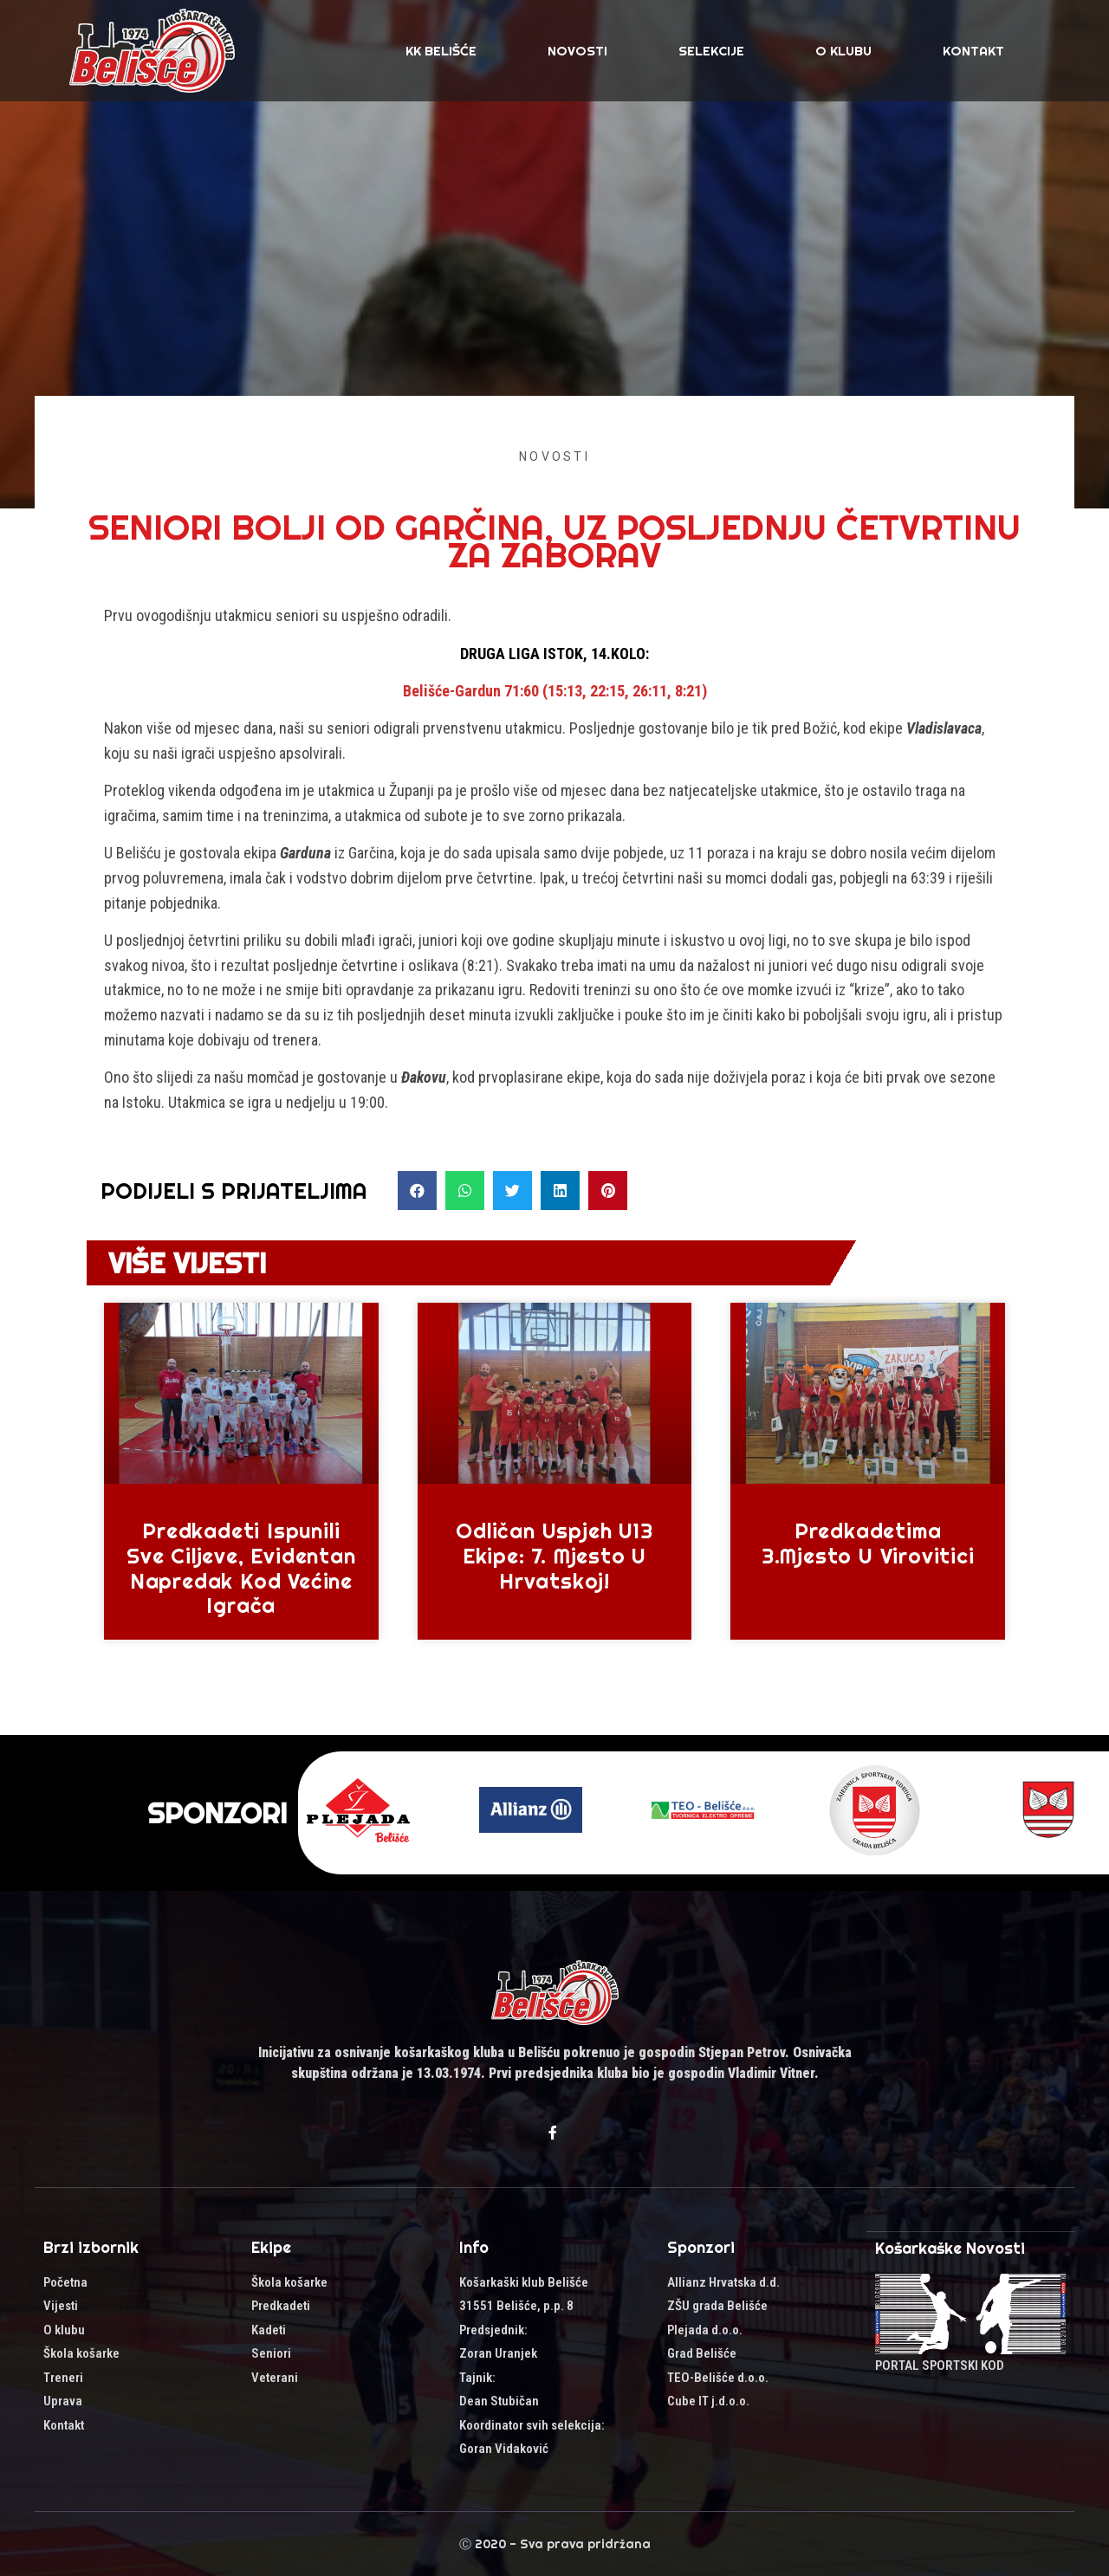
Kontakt (973, 50)
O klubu (843, 50)
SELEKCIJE (711, 50)
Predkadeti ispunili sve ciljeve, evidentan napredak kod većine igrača (241, 1568)
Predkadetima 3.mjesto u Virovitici (868, 1543)
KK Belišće (441, 50)
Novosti (577, 50)
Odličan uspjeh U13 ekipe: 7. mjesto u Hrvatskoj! (554, 1556)
